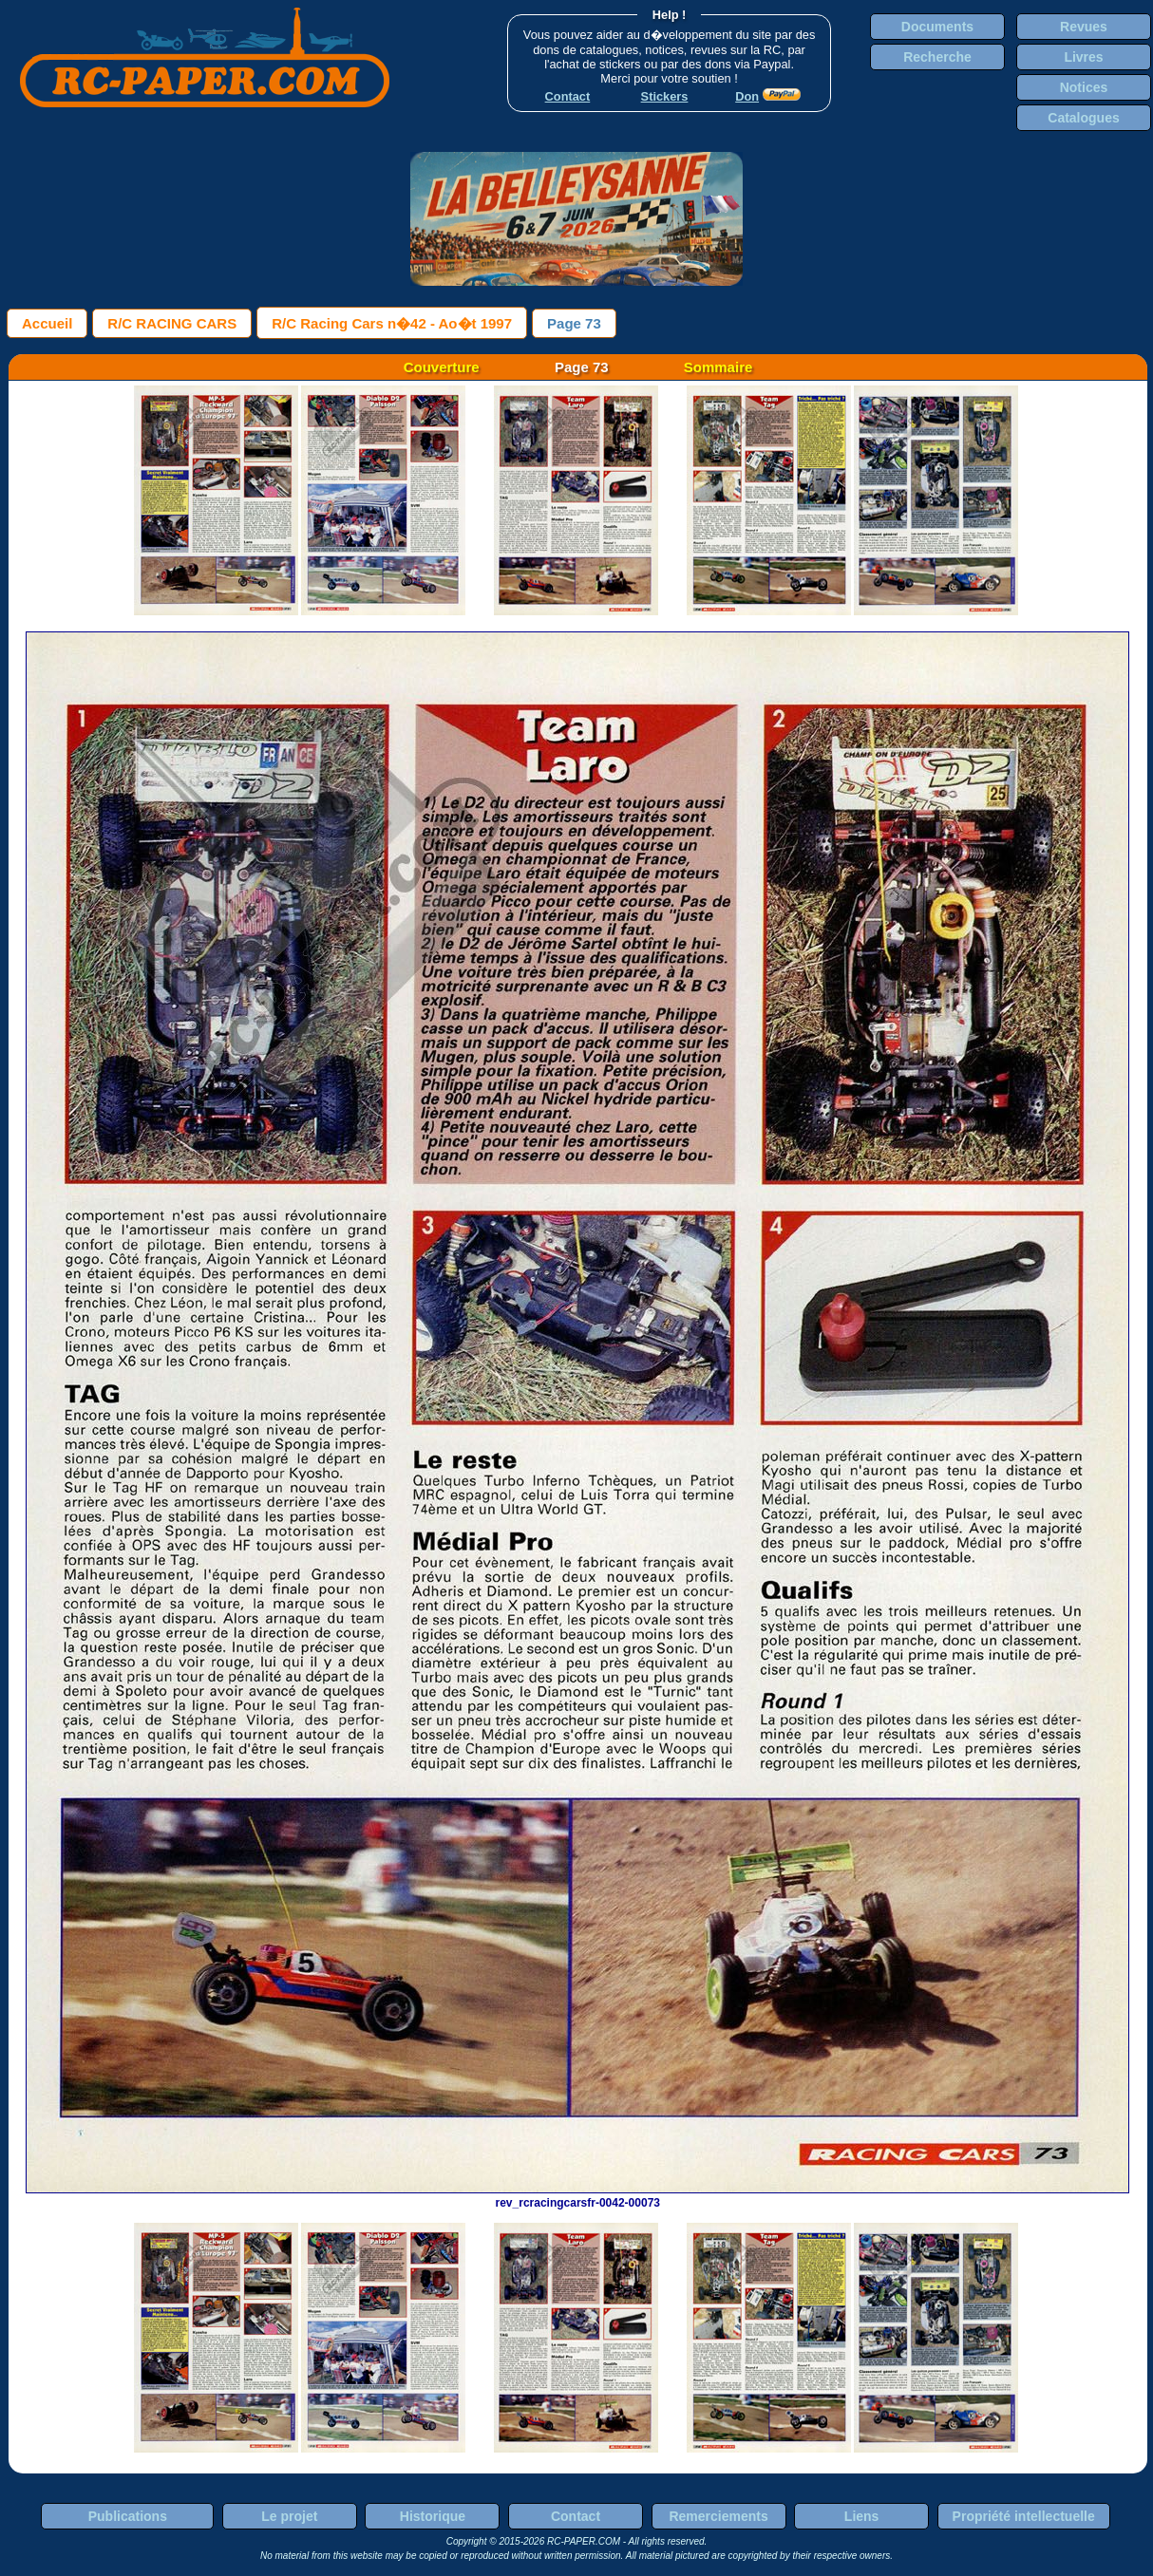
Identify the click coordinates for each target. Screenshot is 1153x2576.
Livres (1083, 57)
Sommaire (718, 367)
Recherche (937, 57)
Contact (575, 2516)
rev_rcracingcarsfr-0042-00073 (577, 2196)
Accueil (47, 323)
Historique (432, 2516)
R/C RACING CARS (171, 323)
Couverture (442, 367)
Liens (861, 2516)
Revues (1083, 26)
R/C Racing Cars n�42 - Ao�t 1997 (392, 323)
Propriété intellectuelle (1024, 2516)
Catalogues (1083, 117)
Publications (127, 2516)
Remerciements (718, 2516)
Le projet (289, 2516)
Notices (1084, 87)
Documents (937, 26)
